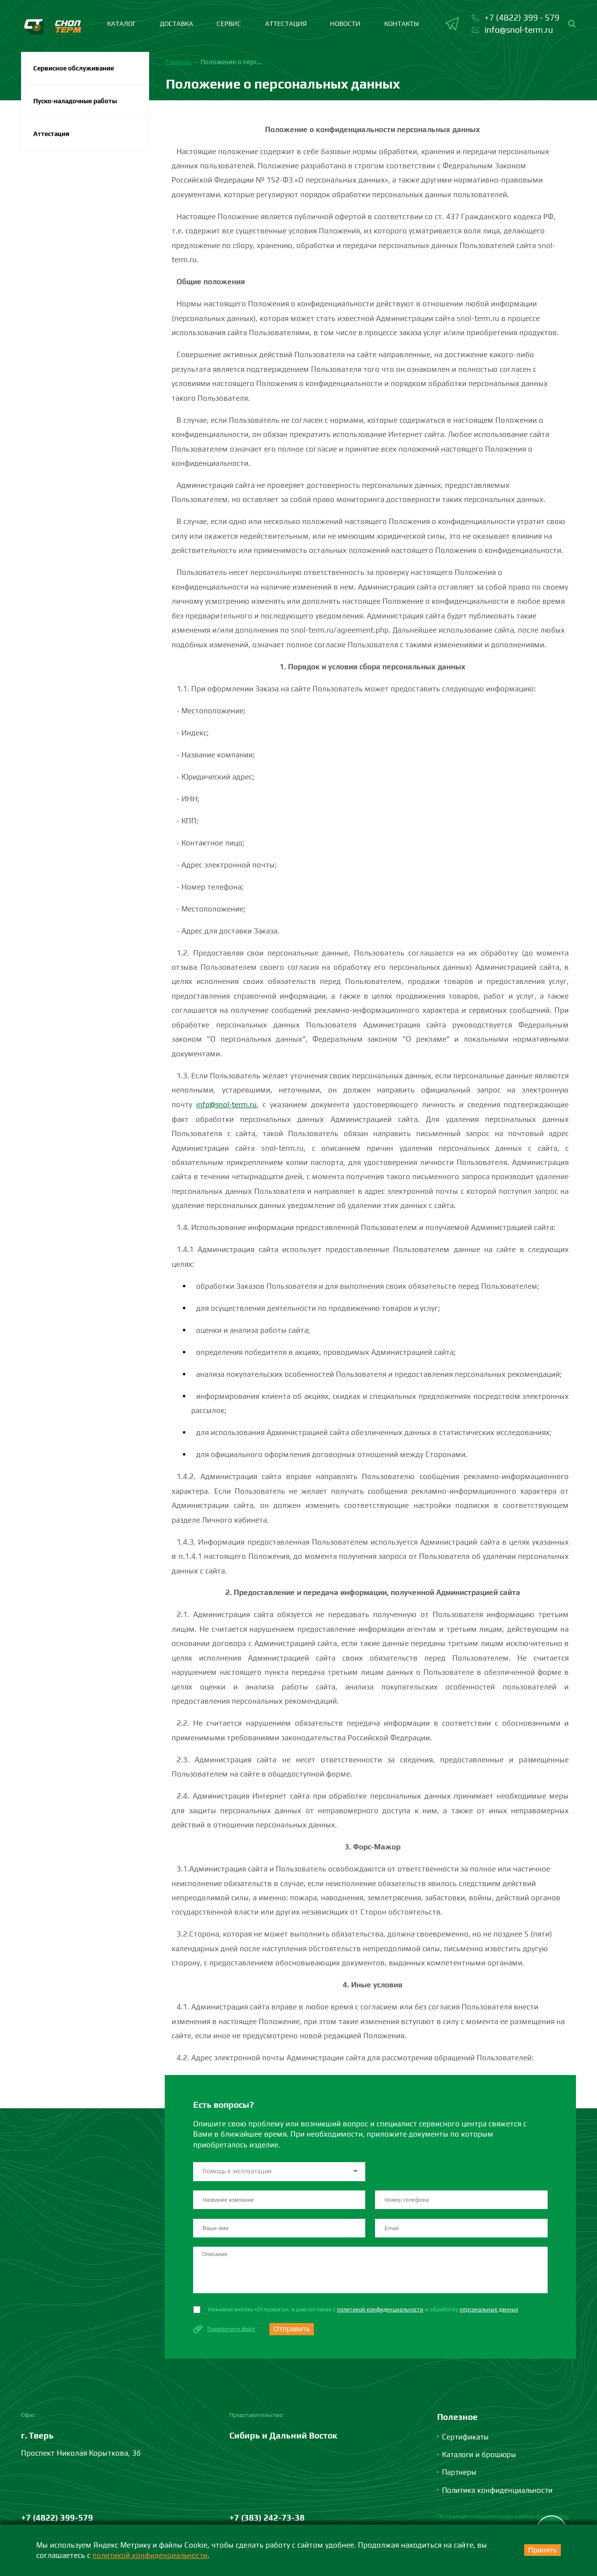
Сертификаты (466, 2440)
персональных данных (493, 2310)
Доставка (176, 23)
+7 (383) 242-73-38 (267, 2522)
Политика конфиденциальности (498, 2493)
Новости (345, 23)
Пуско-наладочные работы (77, 102)
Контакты (401, 23)
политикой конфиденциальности (382, 2310)
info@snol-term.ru (227, 1103)
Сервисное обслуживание (75, 68)
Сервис (229, 23)
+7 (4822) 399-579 (57, 2522)
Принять (540, 2550)
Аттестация (286, 23)
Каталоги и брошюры (480, 2457)
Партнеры (460, 2475)
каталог (121, 23)
